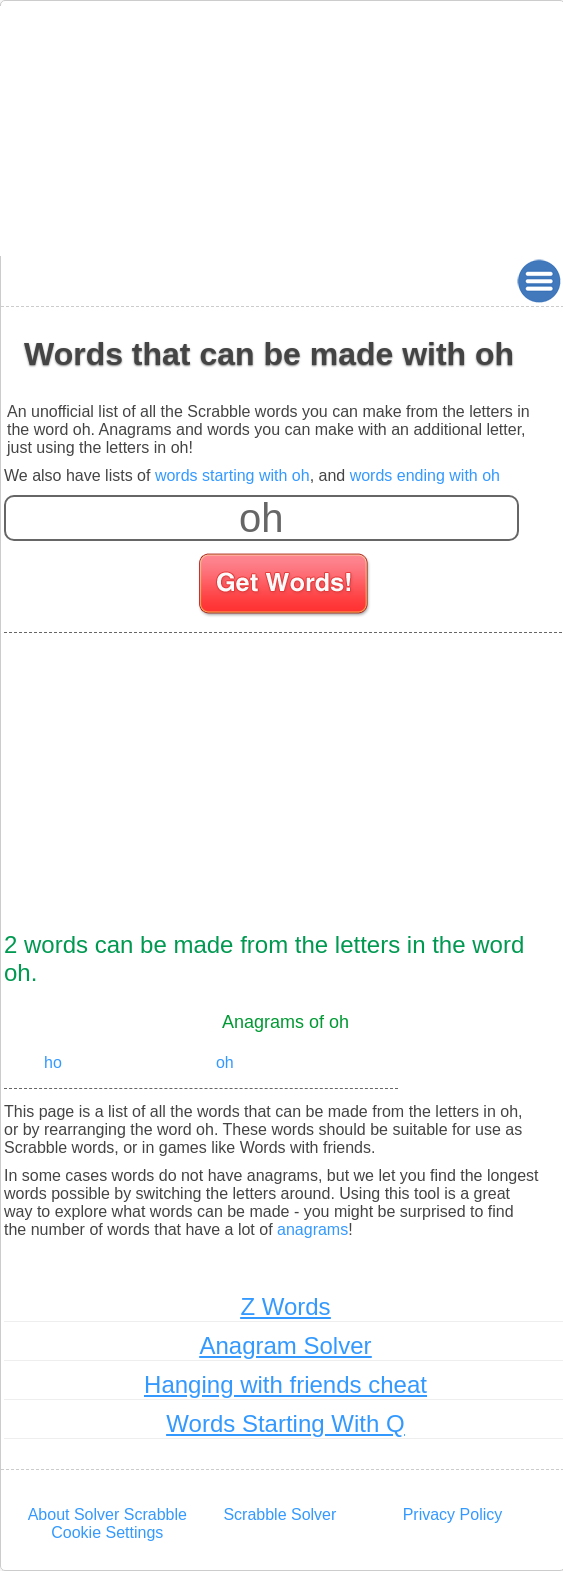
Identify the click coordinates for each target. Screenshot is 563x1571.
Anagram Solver (285, 1345)
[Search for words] (285, 587)
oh (225, 1062)
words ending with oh (425, 475)
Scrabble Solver (279, 1514)
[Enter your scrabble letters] (261, 518)
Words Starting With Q (285, 1423)
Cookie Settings (107, 1532)
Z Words (285, 1306)
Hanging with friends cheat (285, 1384)
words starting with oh (232, 475)
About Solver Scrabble (107, 1514)
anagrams (312, 1229)
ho (53, 1062)
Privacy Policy (453, 1514)
